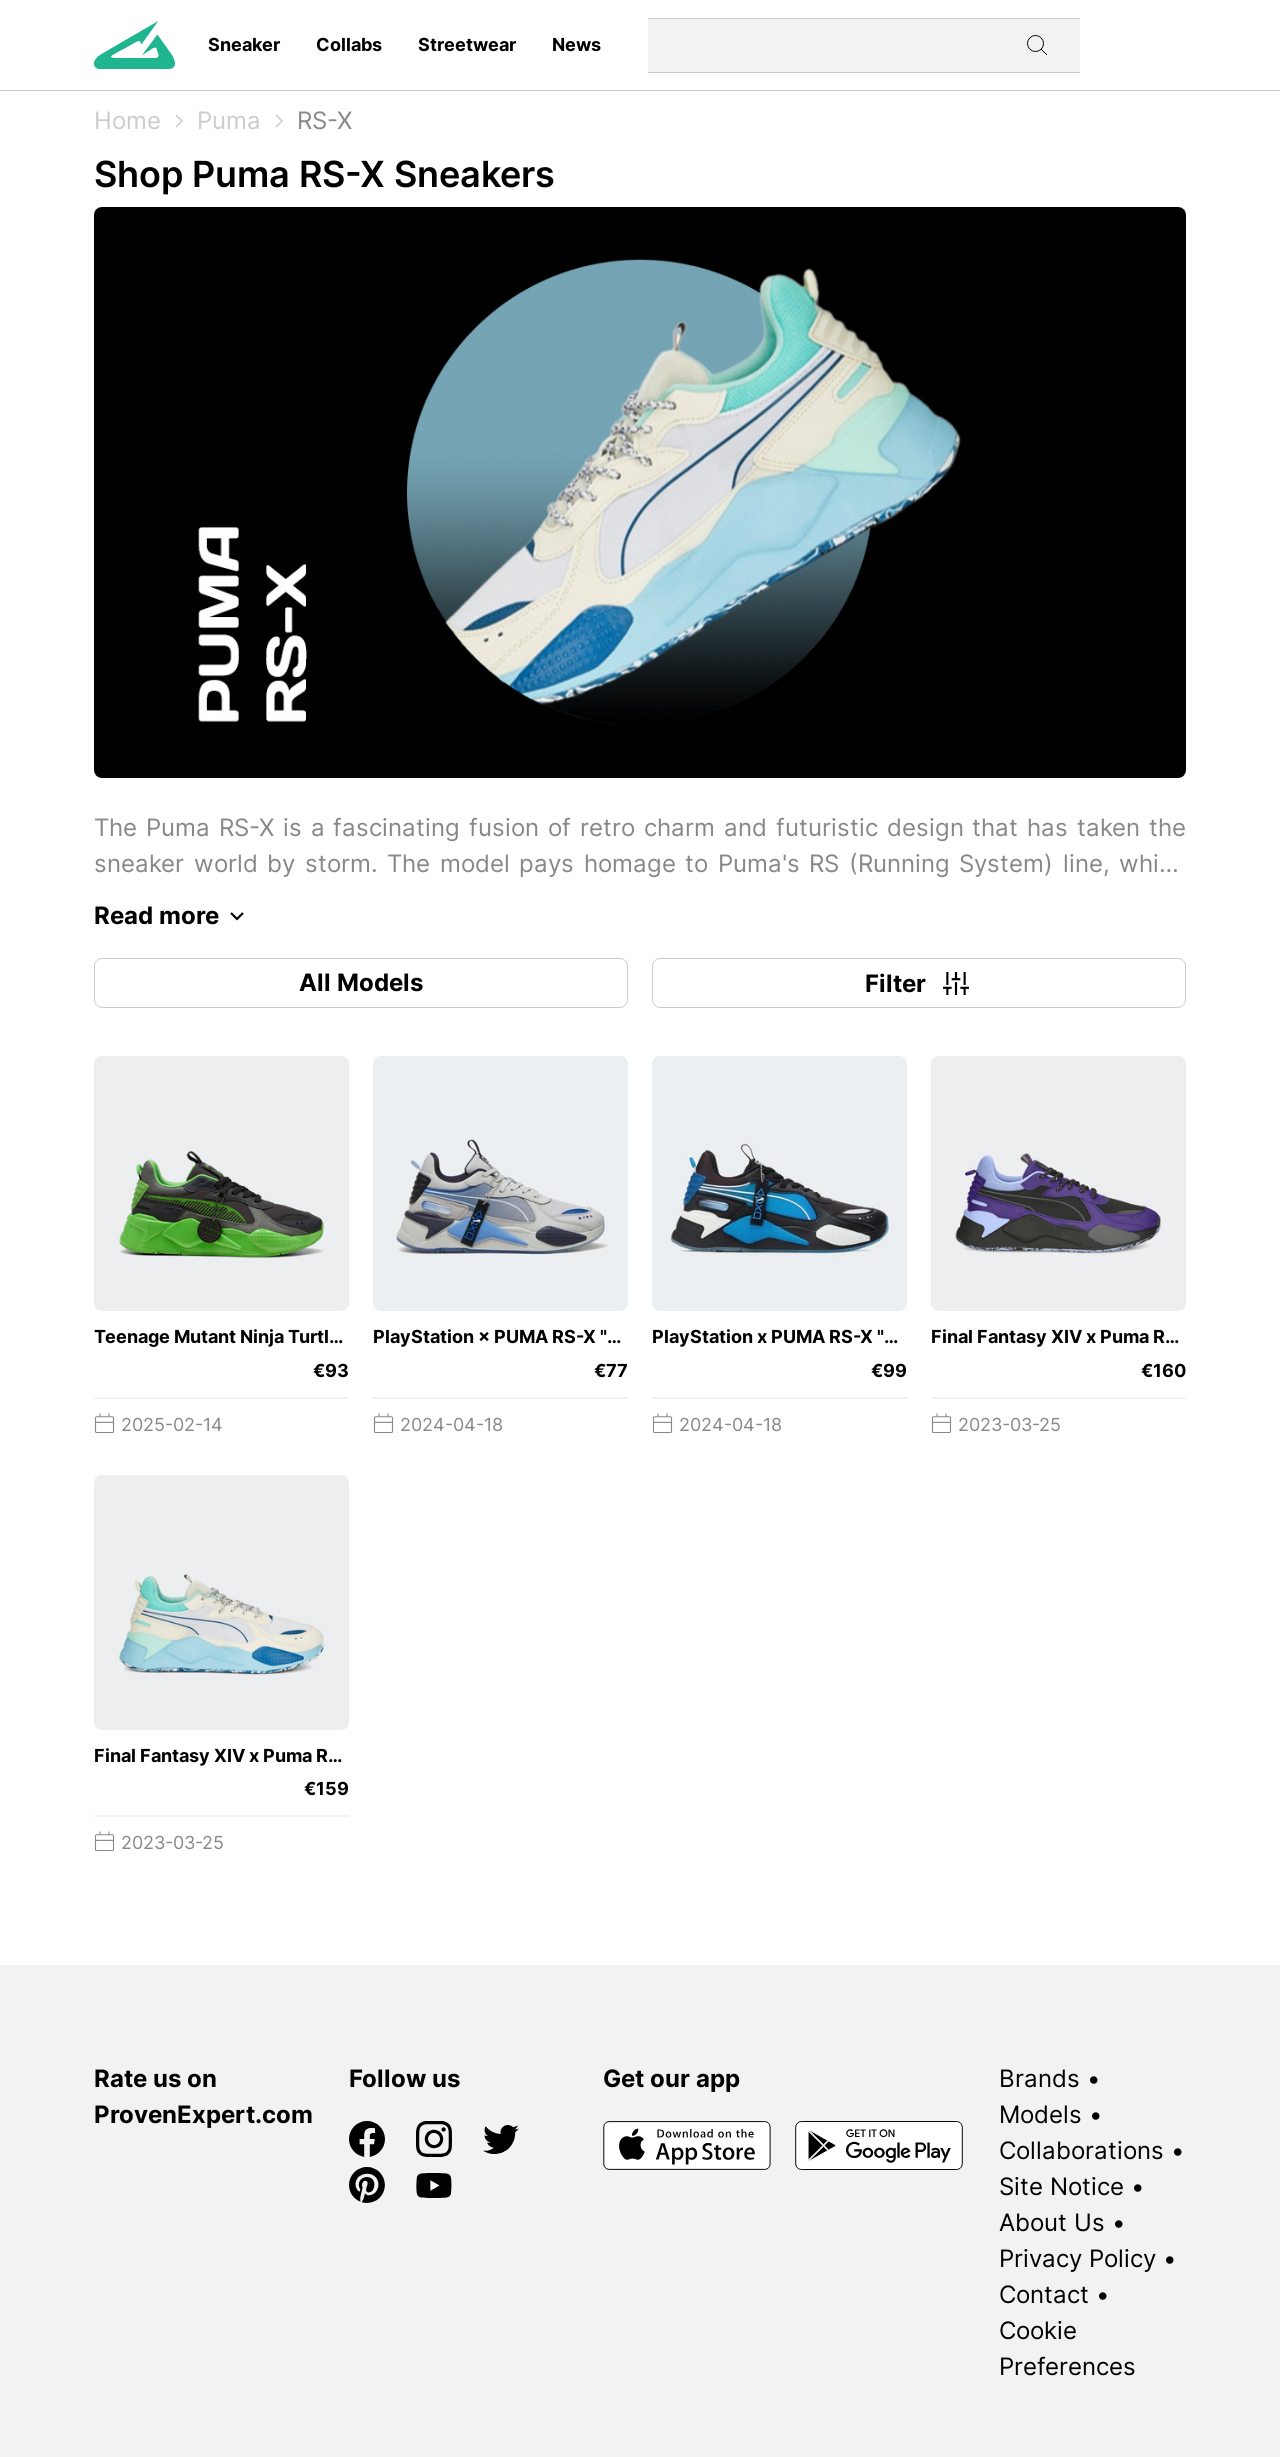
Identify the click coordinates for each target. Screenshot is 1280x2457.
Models (1040, 2114)
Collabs (349, 44)
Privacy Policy (1077, 2258)
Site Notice (1061, 2186)
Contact (1044, 2294)
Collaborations (1081, 2150)
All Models (361, 982)
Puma (229, 120)
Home (127, 120)
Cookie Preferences (1067, 2348)
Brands (1039, 2078)
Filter (919, 983)
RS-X (324, 120)
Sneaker (244, 44)
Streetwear (467, 44)
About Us (1052, 2222)
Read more (174, 916)
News (576, 44)
